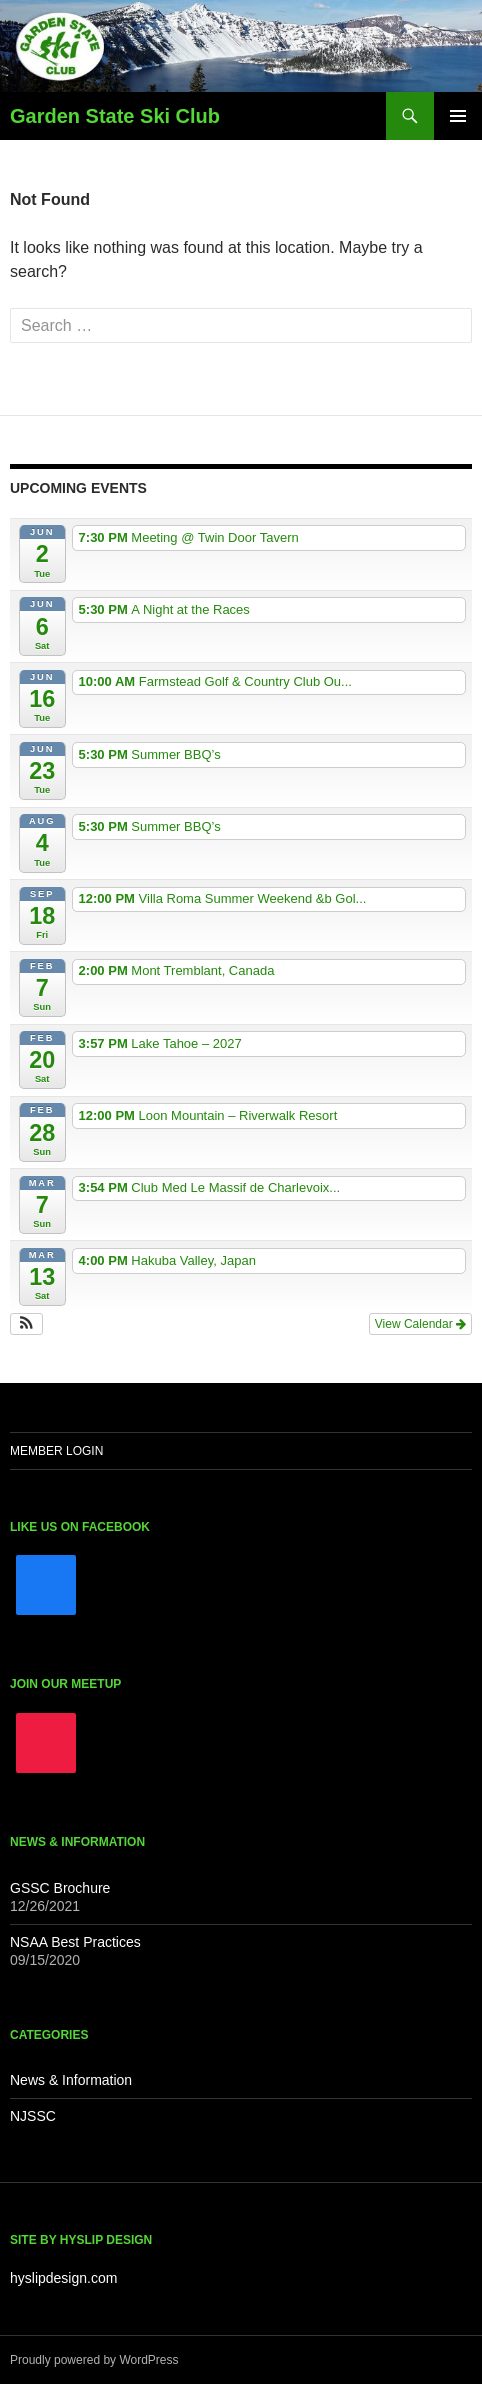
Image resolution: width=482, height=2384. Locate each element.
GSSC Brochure (60, 1888)
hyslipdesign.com (63, 2278)
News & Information (71, 2080)
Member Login (56, 1451)
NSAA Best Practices (75, 1942)
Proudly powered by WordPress (94, 2360)
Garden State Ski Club (115, 116)
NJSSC (33, 2116)
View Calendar (420, 1324)
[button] (26, 1324)
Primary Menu (458, 116)
